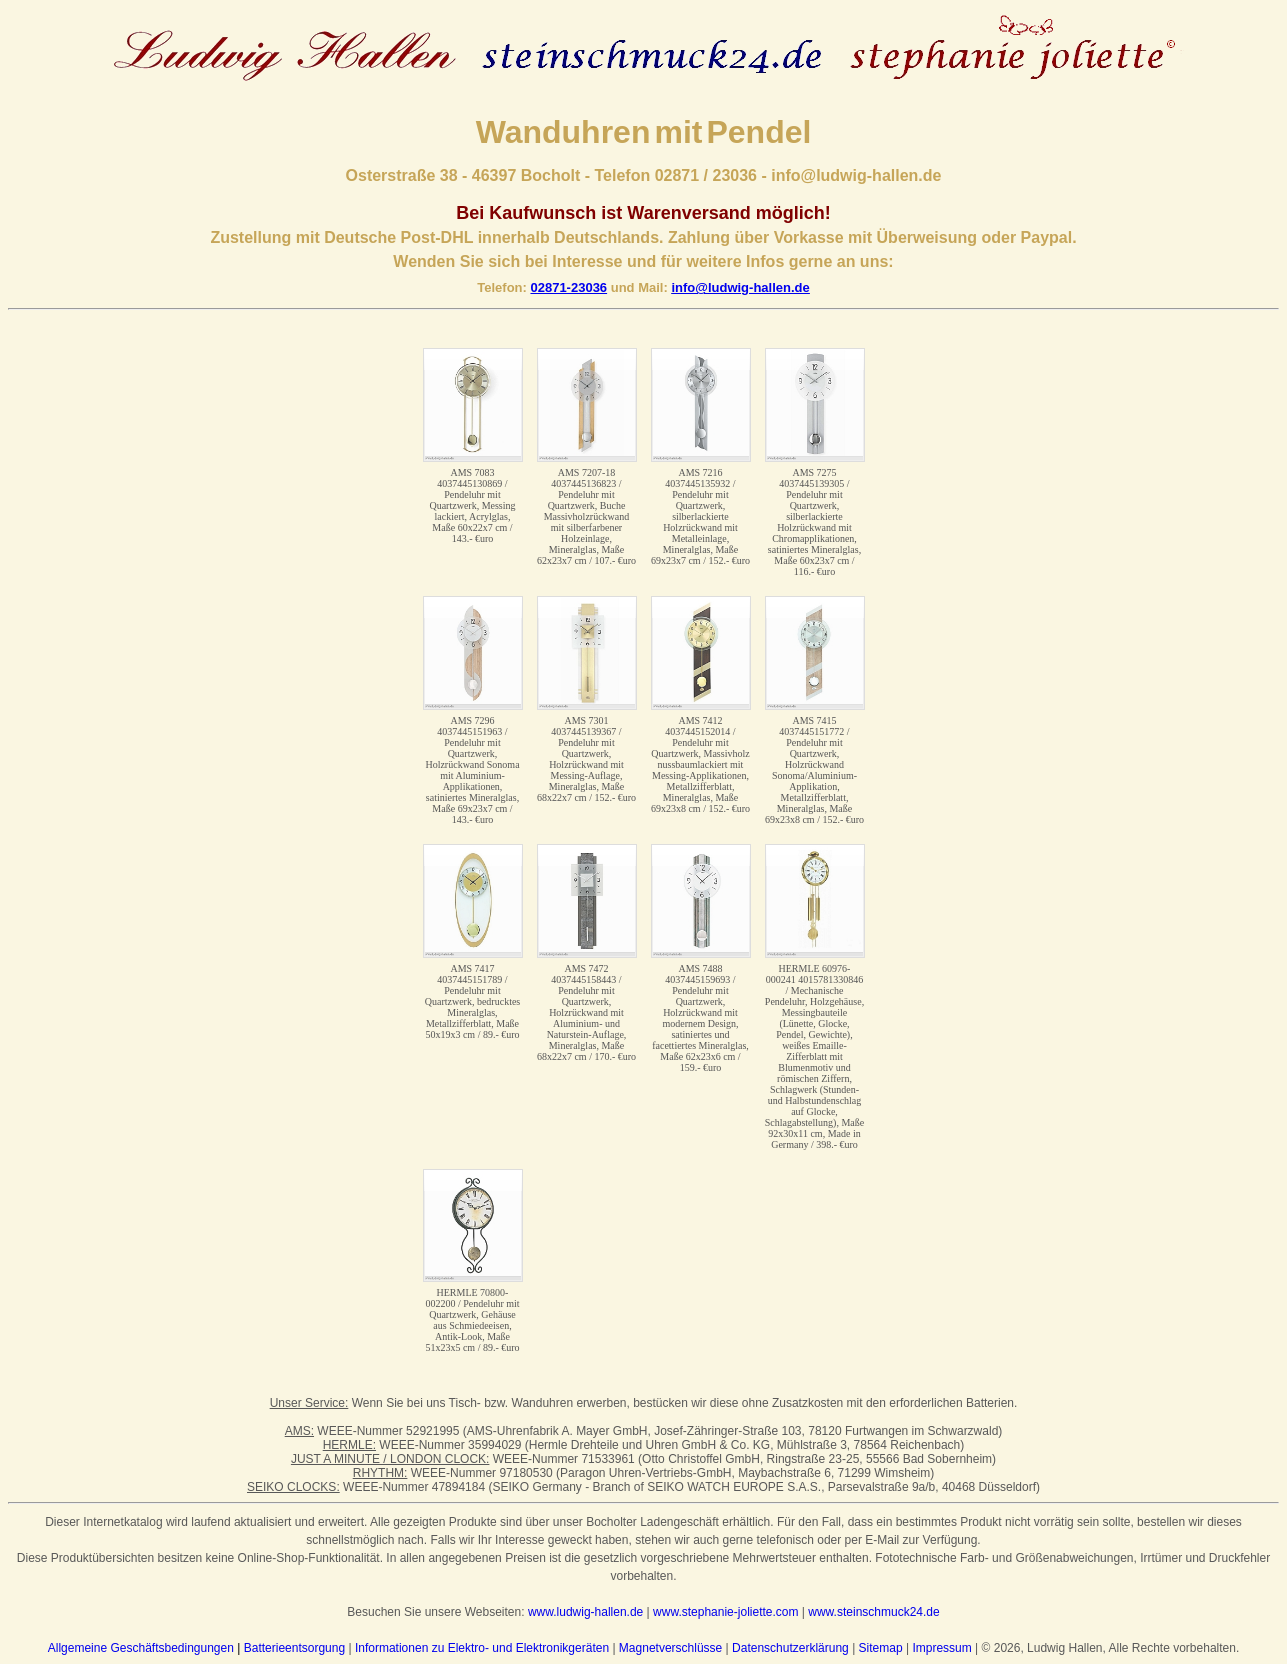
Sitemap (881, 1648)
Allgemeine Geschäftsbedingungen (141, 1648)
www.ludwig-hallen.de (585, 1612)
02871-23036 (568, 287)
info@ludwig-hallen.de (740, 287)
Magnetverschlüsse (670, 1648)
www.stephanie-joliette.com (725, 1612)
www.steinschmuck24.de (873, 1612)
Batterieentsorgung (294, 1648)
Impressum (941, 1648)
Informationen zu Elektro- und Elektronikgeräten (482, 1648)
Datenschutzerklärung (790, 1648)
